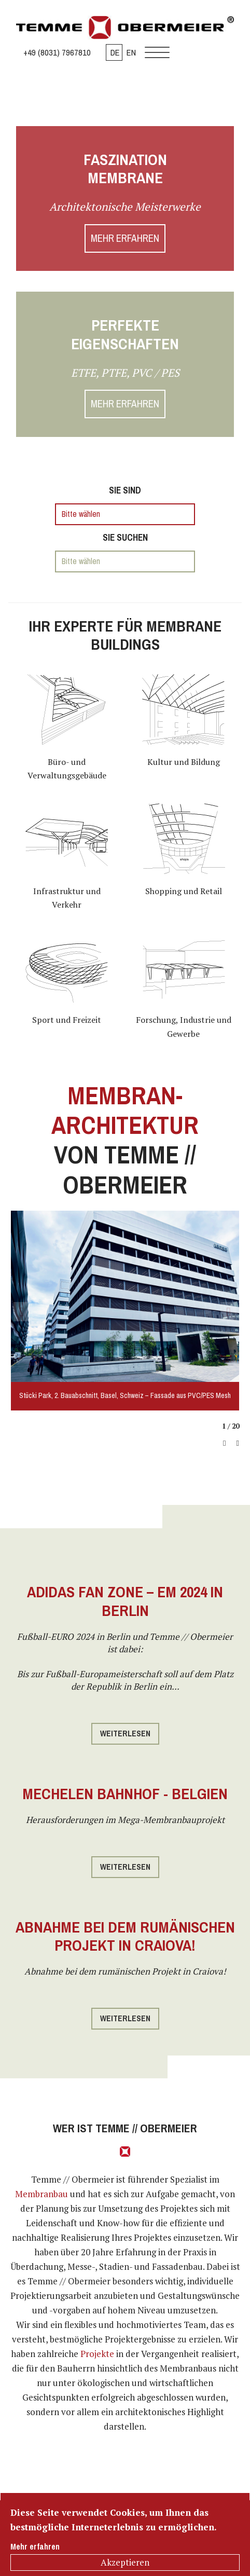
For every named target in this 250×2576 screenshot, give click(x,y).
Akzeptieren (125, 2562)
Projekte (97, 2354)
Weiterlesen (125, 1733)
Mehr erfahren (35, 2547)
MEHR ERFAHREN (125, 238)
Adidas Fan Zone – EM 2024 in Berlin (125, 1601)
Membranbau (41, 2194)
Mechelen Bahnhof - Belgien (125, 1794)
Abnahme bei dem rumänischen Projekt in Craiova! (125, 1936)
